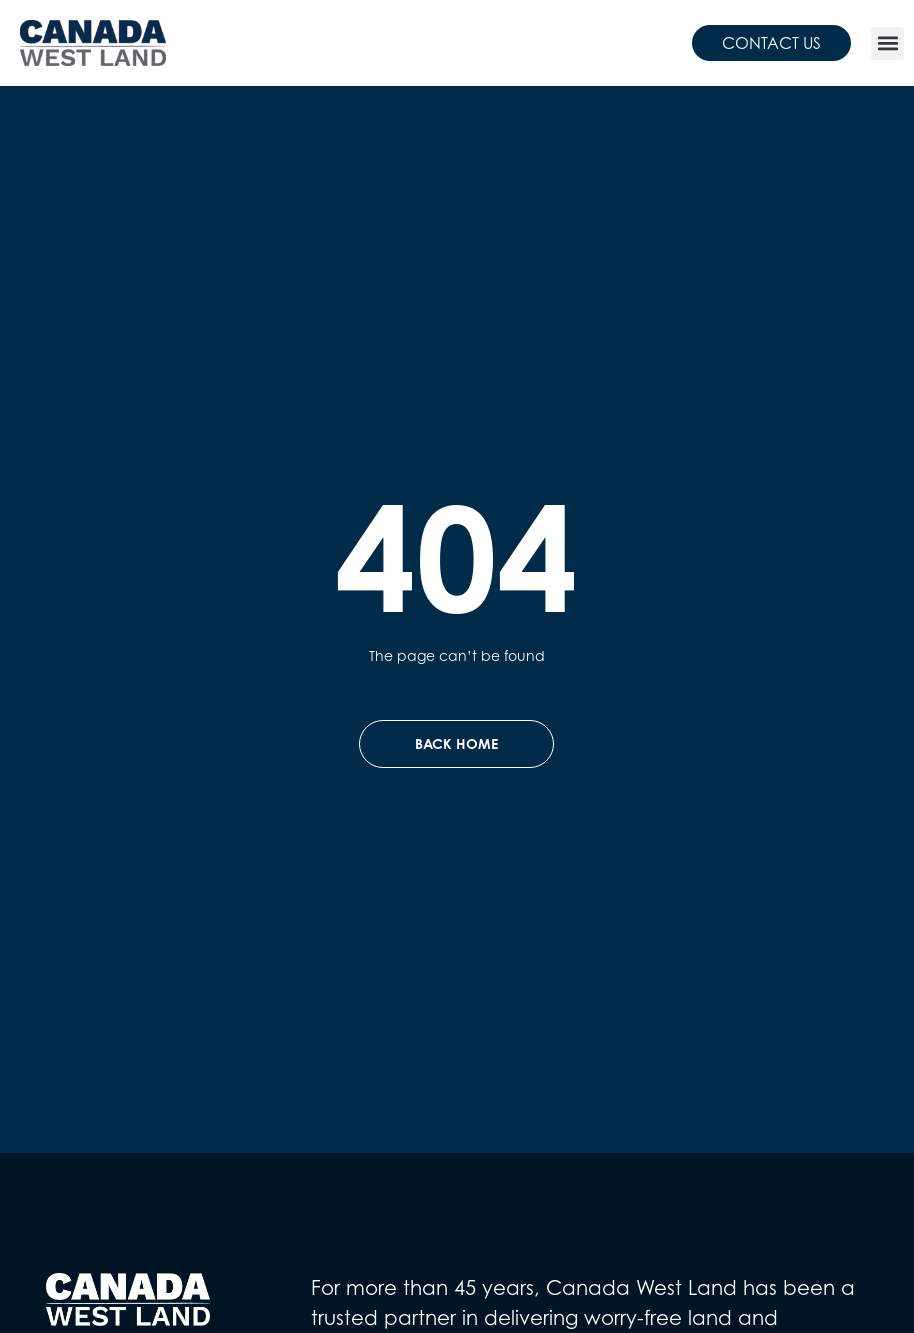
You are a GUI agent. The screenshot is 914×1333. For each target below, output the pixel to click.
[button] (887, 43)
